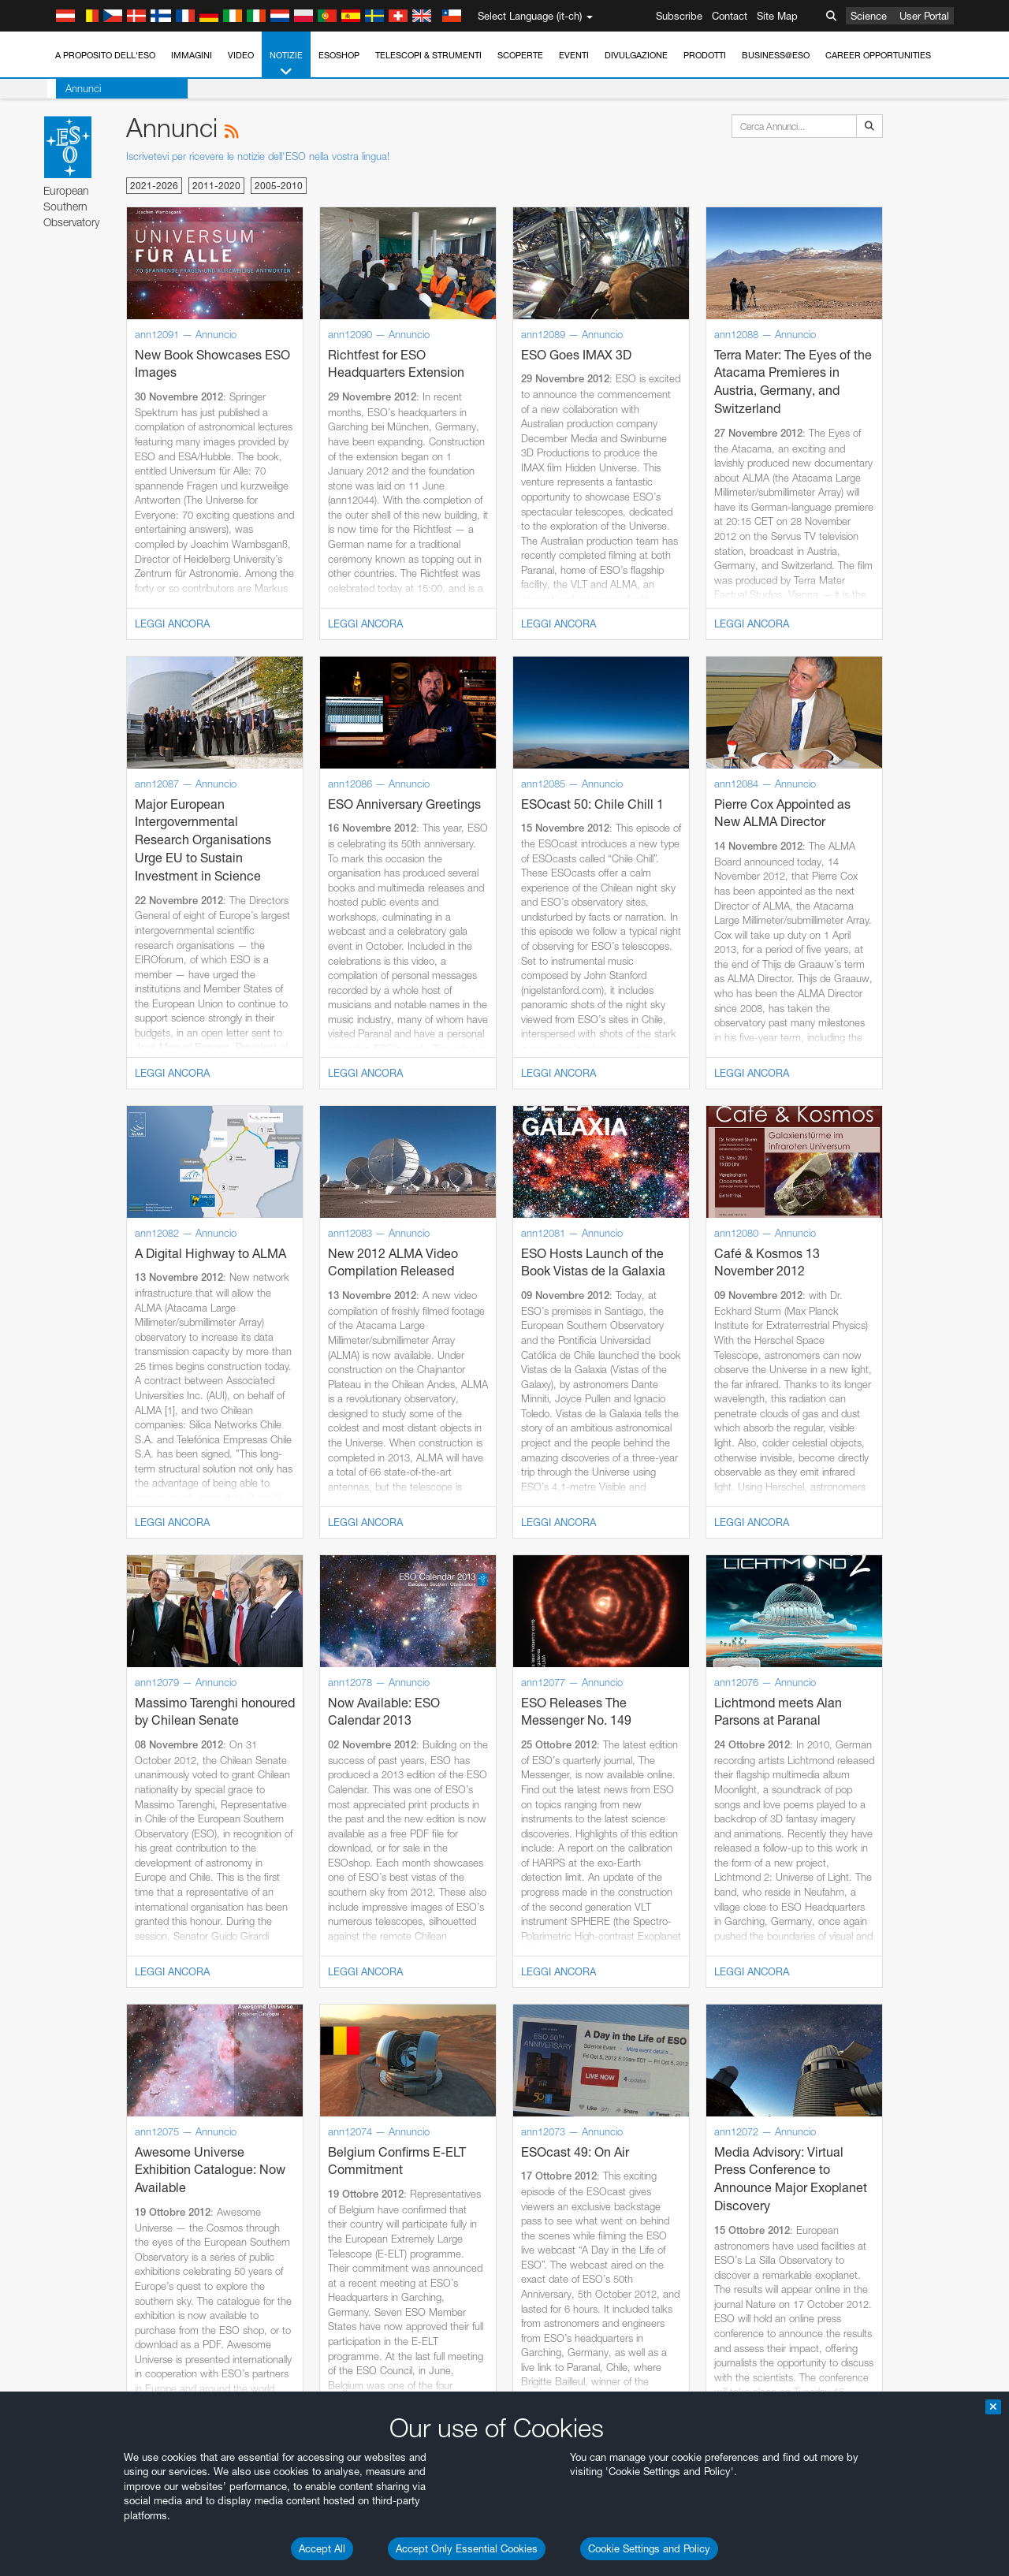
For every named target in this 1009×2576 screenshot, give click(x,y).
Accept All (322, 2548)
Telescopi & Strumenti (428, 55)
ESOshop (338, 55)
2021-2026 (154, 186)
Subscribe (679, 15)
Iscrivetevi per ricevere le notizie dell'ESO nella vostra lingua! (257, 156)
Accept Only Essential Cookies (467, 2548)
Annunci (74, 88)
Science (869, 15)
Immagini (191, 55)
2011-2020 (216, 186)
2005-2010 (279, 186)
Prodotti (704, 55)
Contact (729, 15)
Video (241, 55)
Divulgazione (636, 55)
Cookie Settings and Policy (649, 2548)
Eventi (574, 55)
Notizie (286, 64)
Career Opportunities (878, 55)
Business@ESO (776, 55)
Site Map (777, 15)
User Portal (924, 15)
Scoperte (520, 55)
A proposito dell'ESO (105, 55)
